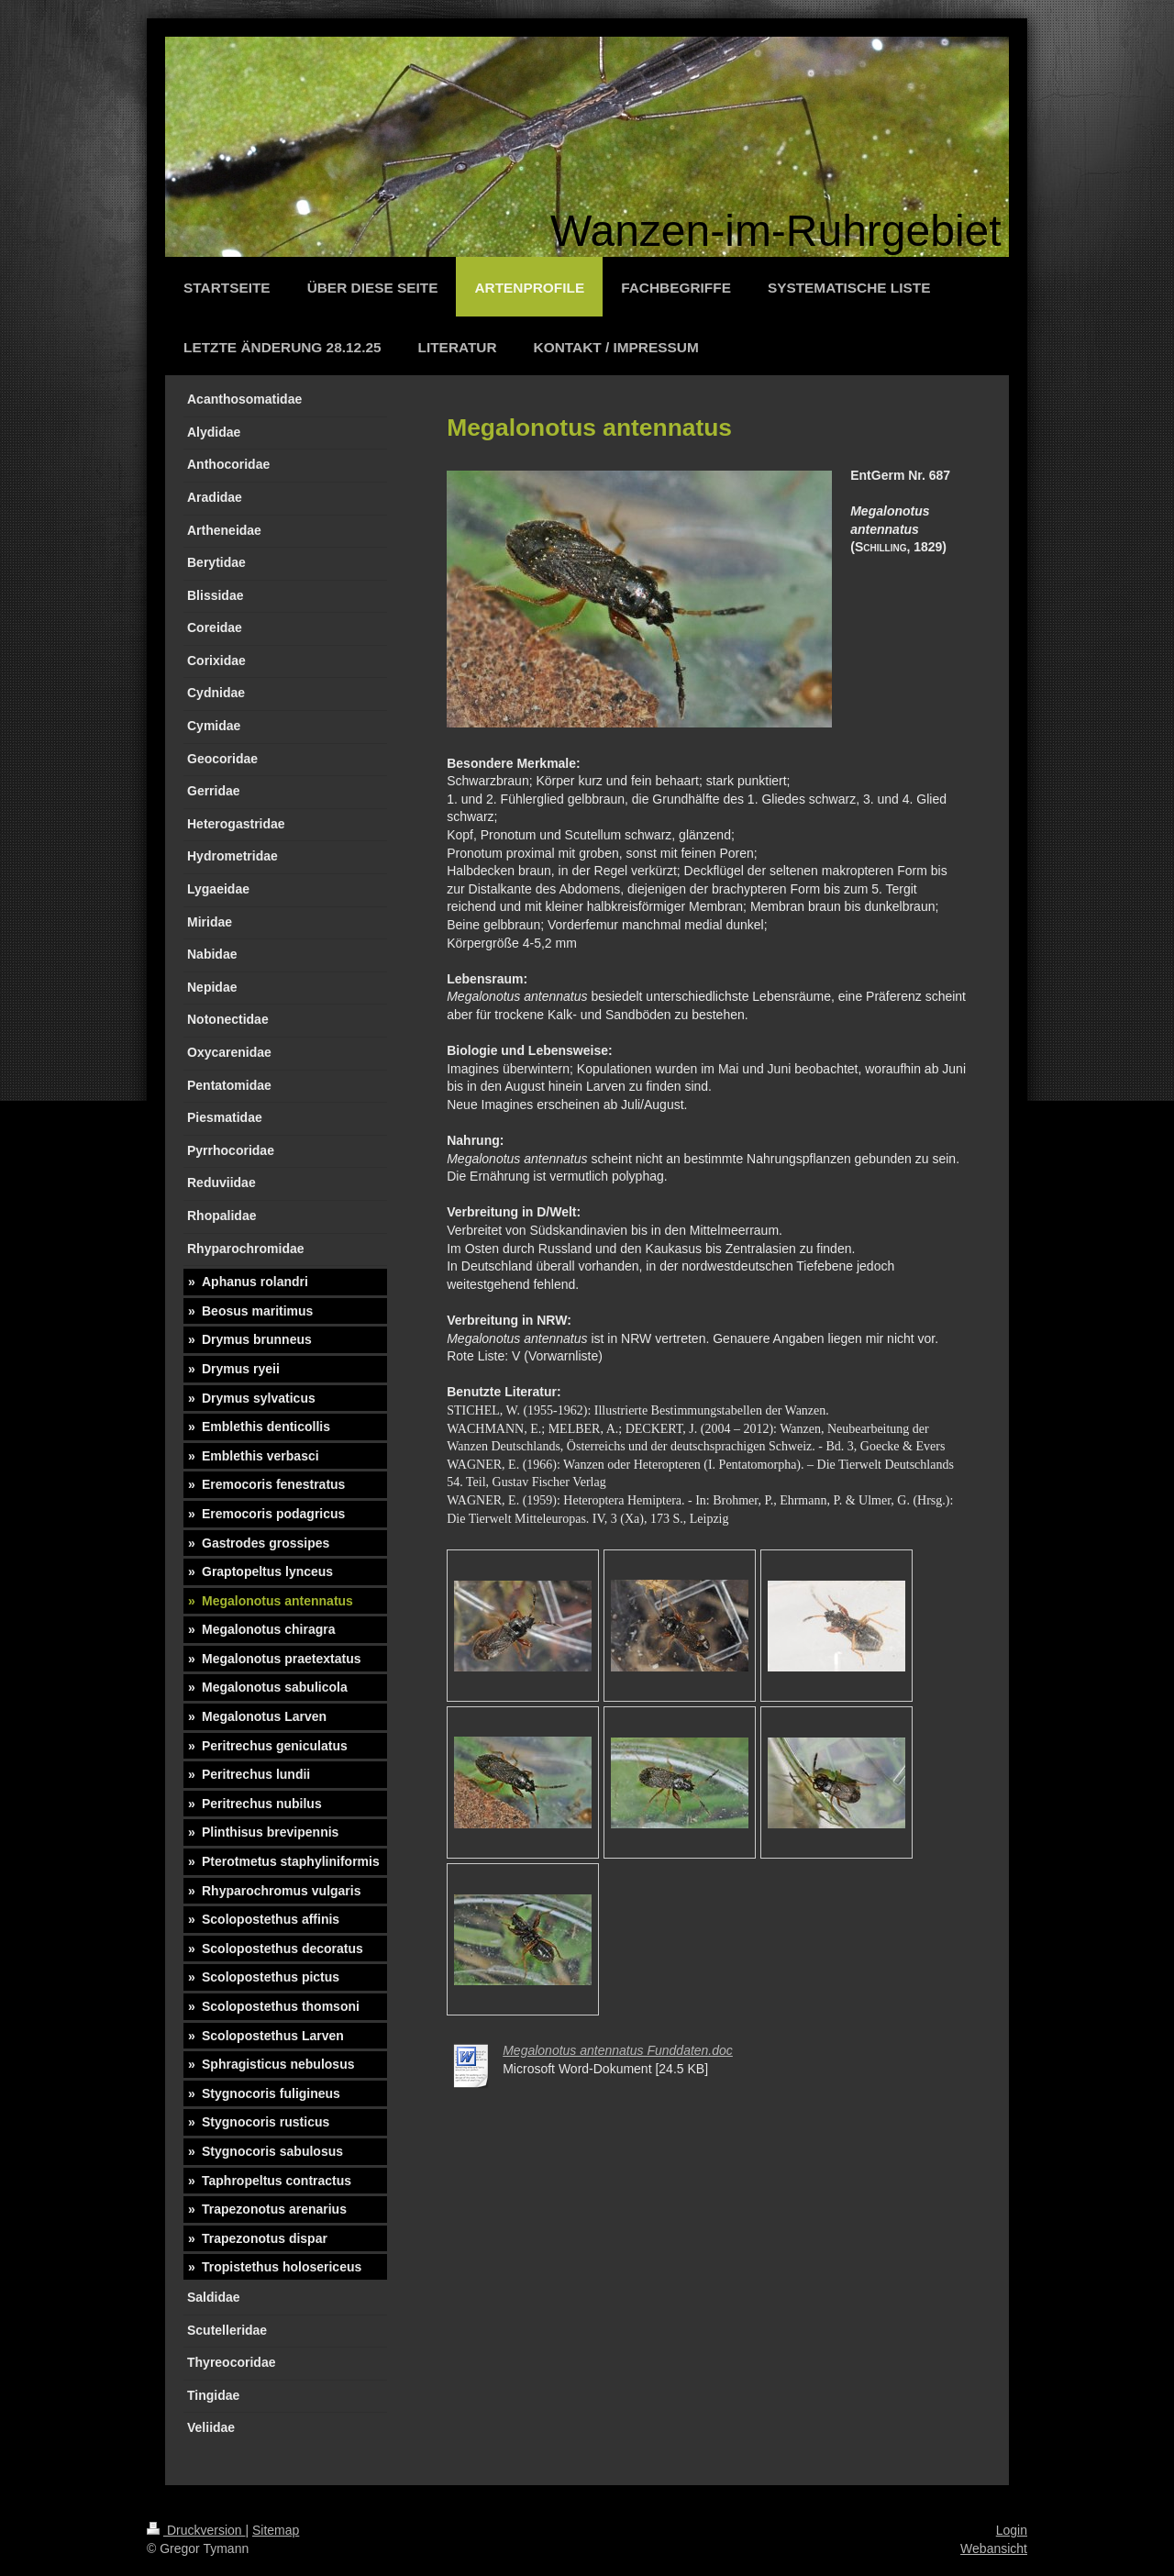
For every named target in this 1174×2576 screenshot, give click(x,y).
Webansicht (993, 2548)
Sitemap (275, 2530)
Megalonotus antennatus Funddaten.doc (618, 2050)
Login (1011, 2530)
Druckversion (196, 2530)
